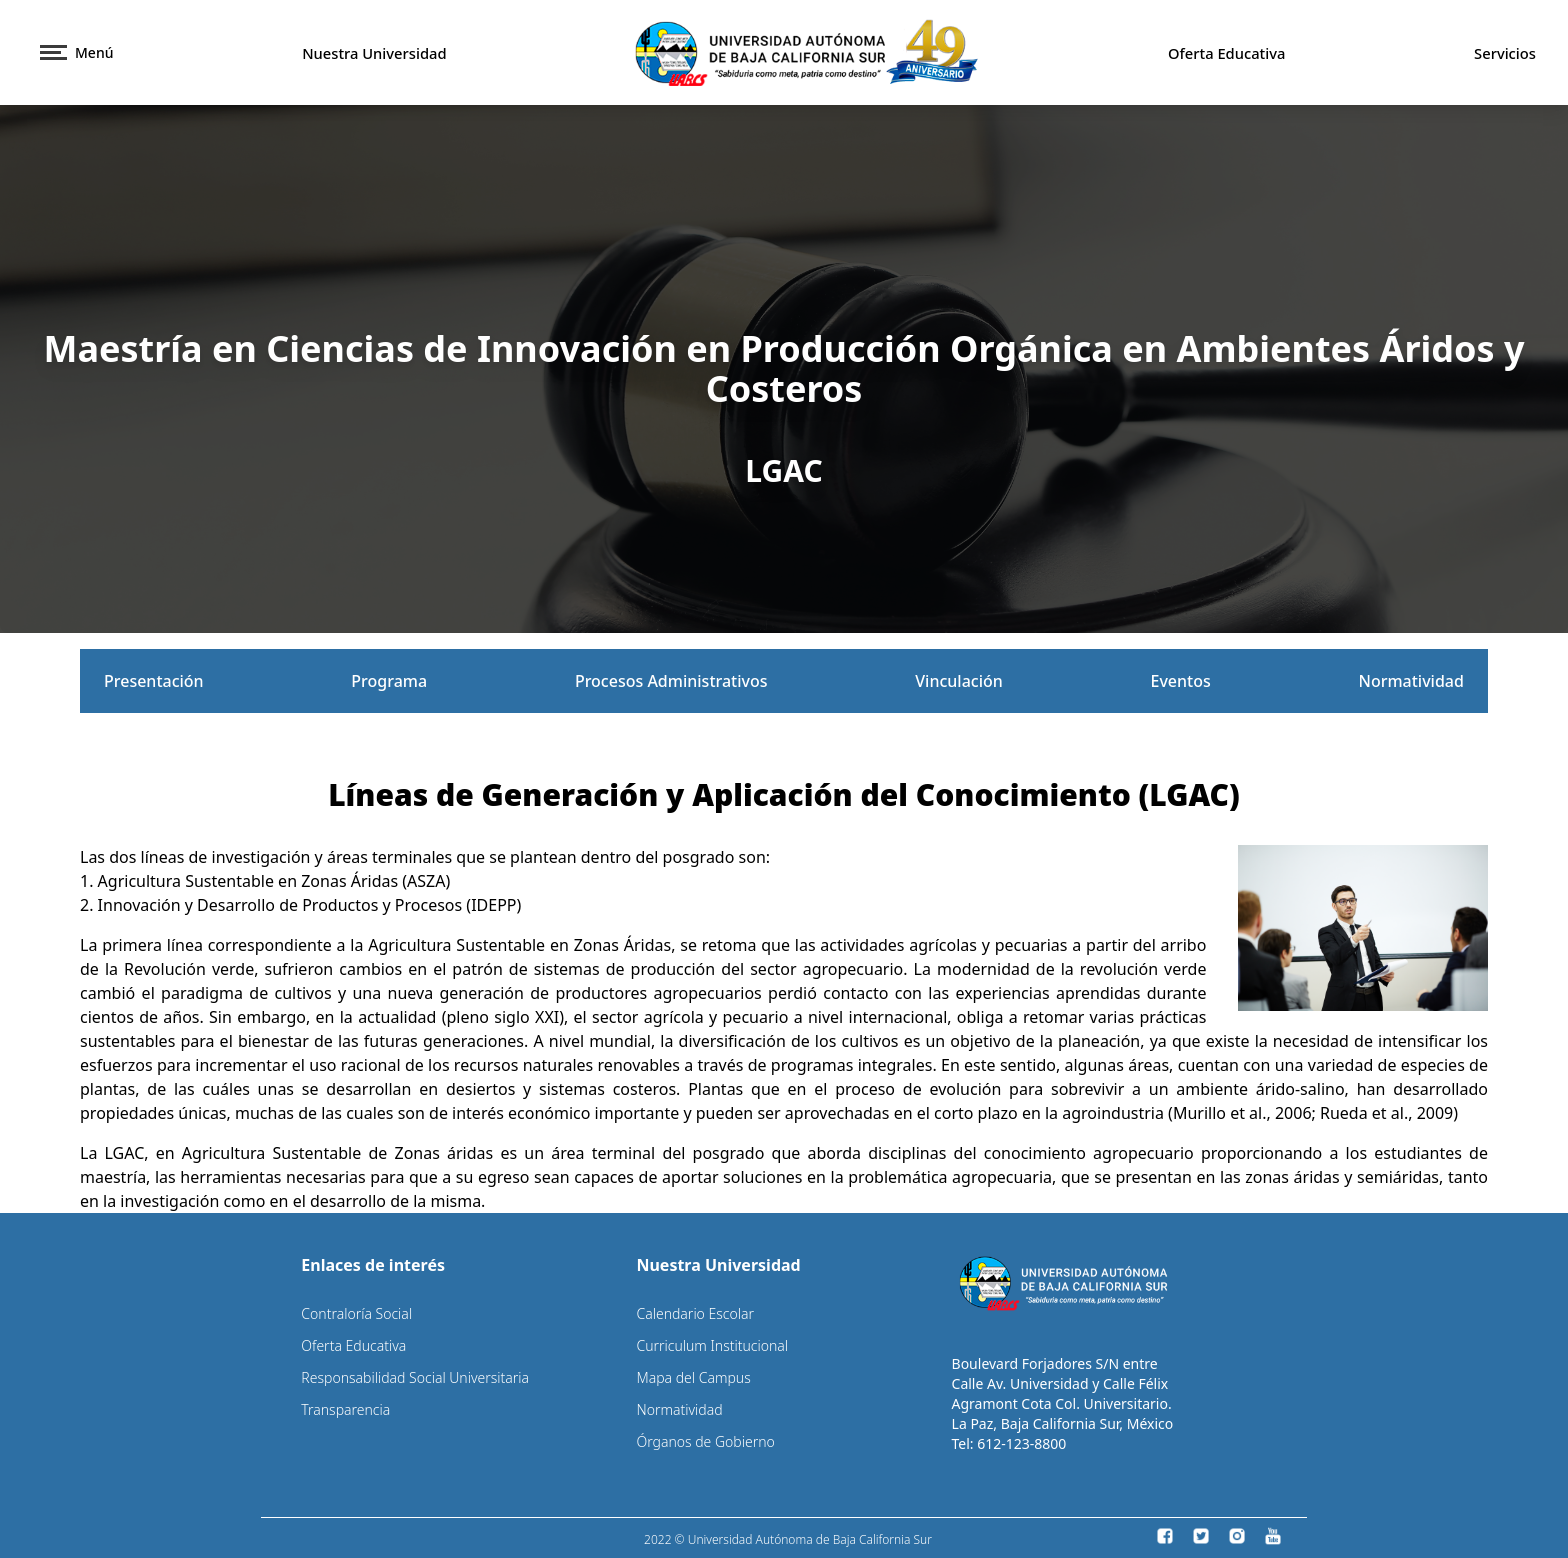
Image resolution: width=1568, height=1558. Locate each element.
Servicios (1505, 53)
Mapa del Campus (693, 1377)
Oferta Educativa (1226, 53)
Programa (389, 681)
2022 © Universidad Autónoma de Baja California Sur (788, 1539)
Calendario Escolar (695, 1313)
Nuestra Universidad (374, 53)
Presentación (154, 681)
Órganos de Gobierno (705, 1441)
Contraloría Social (356, 1313)
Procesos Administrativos (671, 681)
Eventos (1181, 681)
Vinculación (959, 681)
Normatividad (1410, 681)
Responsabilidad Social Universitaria (415, 1377)
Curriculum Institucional (712, 1345)
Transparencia (345, 1409)
